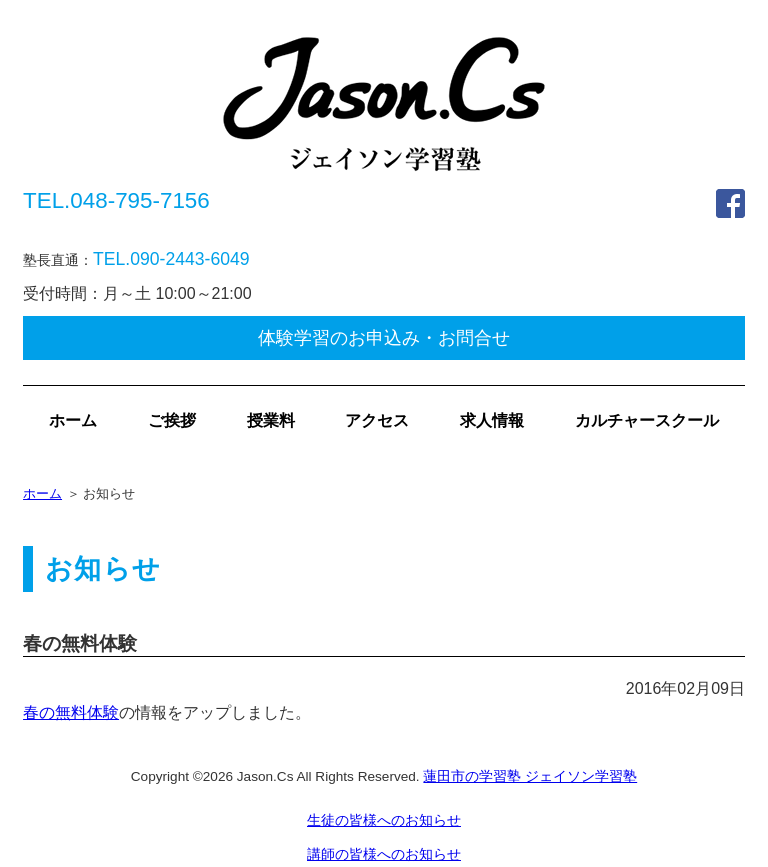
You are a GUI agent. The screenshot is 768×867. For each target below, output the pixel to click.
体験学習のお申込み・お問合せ (384, 338)
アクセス (377, 420)
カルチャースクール (647, 420)
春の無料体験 (71, 712)
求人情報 (492, 420)
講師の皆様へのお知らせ (384, 854)
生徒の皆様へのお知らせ (384, 820)
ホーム (73, 420)
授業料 (271, 420)
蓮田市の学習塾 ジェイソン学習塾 (530, 776)
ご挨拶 (172, 420)
